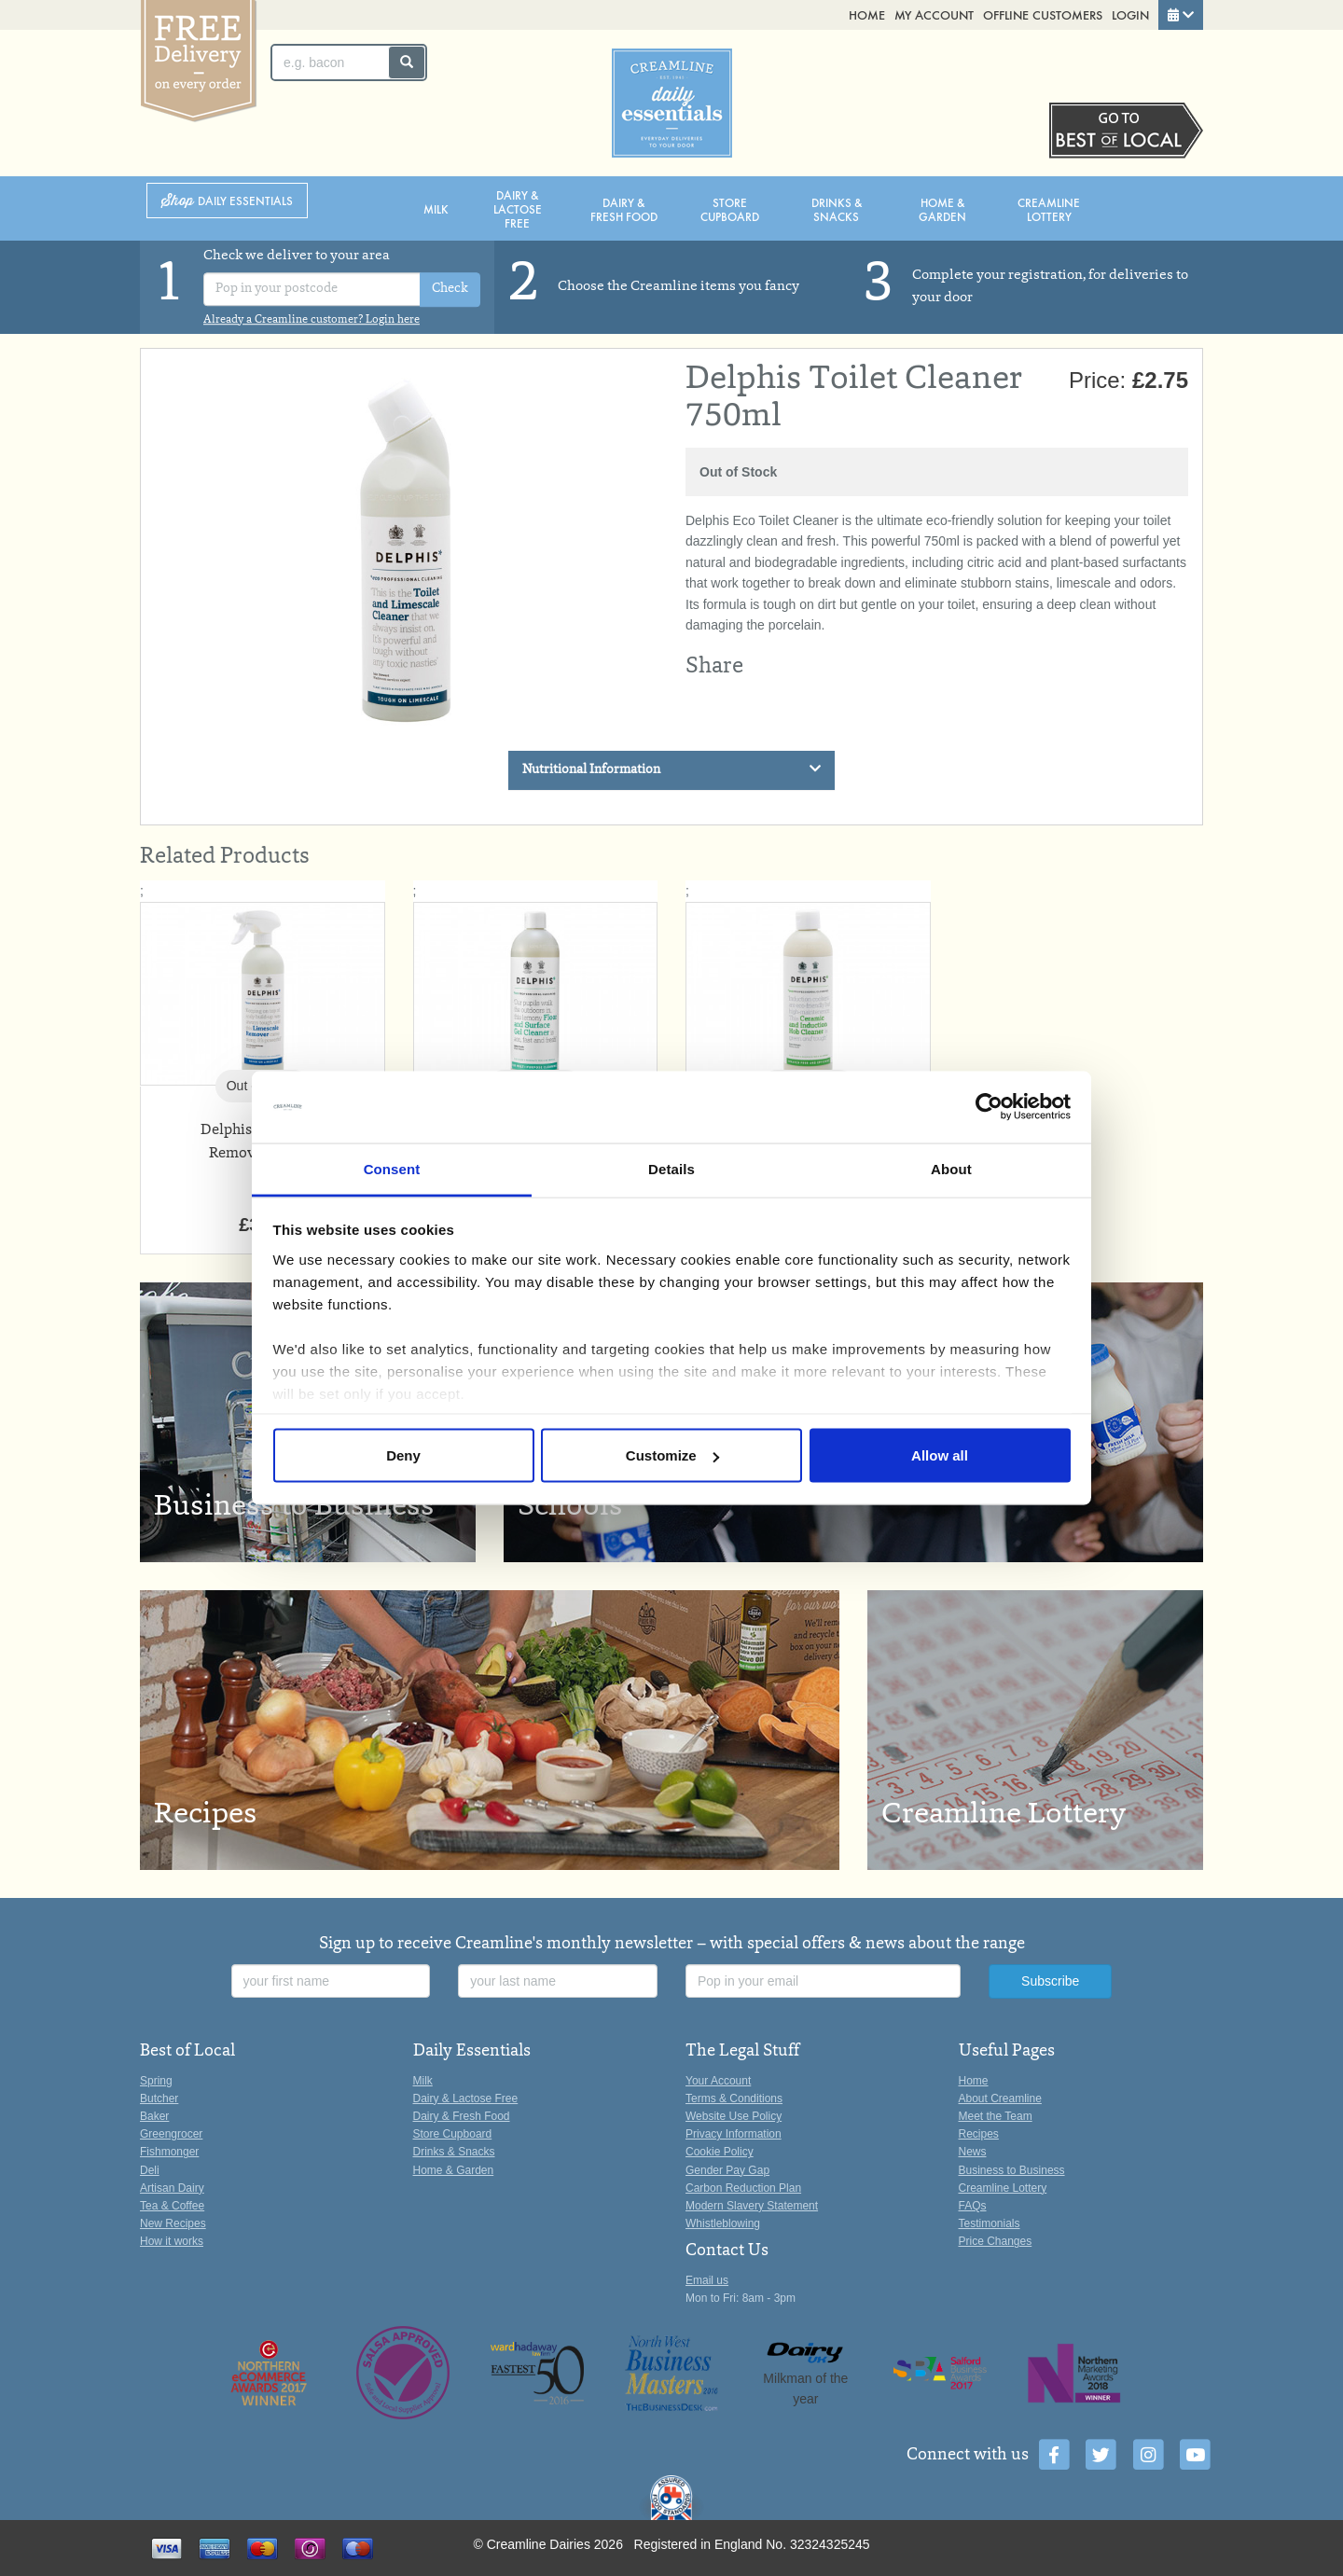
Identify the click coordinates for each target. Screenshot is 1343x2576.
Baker (154, 2116)
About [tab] (951, 1168)
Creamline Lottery (1049, 209)
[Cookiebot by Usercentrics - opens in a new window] (989, 1107)
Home (867, 14)
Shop (227, 201)
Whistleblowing (722, 2223)
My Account (934, 14)
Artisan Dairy (172, 2188)
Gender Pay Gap (727, 2170)
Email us (706, 2280)
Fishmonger (169, 2151)
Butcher (159, 2098)
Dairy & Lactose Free (517, 208)
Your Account (718, 2080)
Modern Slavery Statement (751, 2205)
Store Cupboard (729, 209)
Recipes (979, 2133)
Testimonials (989, 2223)
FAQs (973, 2205)
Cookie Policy (719, 2151)
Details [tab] (671, 1168)
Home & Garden (942, 209)
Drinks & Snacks (836, 209)
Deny (403, 1455)
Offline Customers (1042, 14)
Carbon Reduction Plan (743, 2188)
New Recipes (173, 2223)
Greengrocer (171, 2133)
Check (450, 290)
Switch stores (1126, 131)
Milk (436, 208)
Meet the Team (995, 2116)
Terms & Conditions (733, 2098)
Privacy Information (733, 2133)
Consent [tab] (392, 1168)
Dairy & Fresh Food (624, 209)
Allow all (939, 1455)
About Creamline (1000, 2098)
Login (1130, 14)
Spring (156, 2080)
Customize (672, 1455)
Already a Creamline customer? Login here (311, 319)
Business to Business (1012, 2170)
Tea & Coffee (172, 2205)
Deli (149, 2170)
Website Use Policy (733, 2116)
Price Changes (995, 2241)
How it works (171, 2241)
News (973, 2151)
